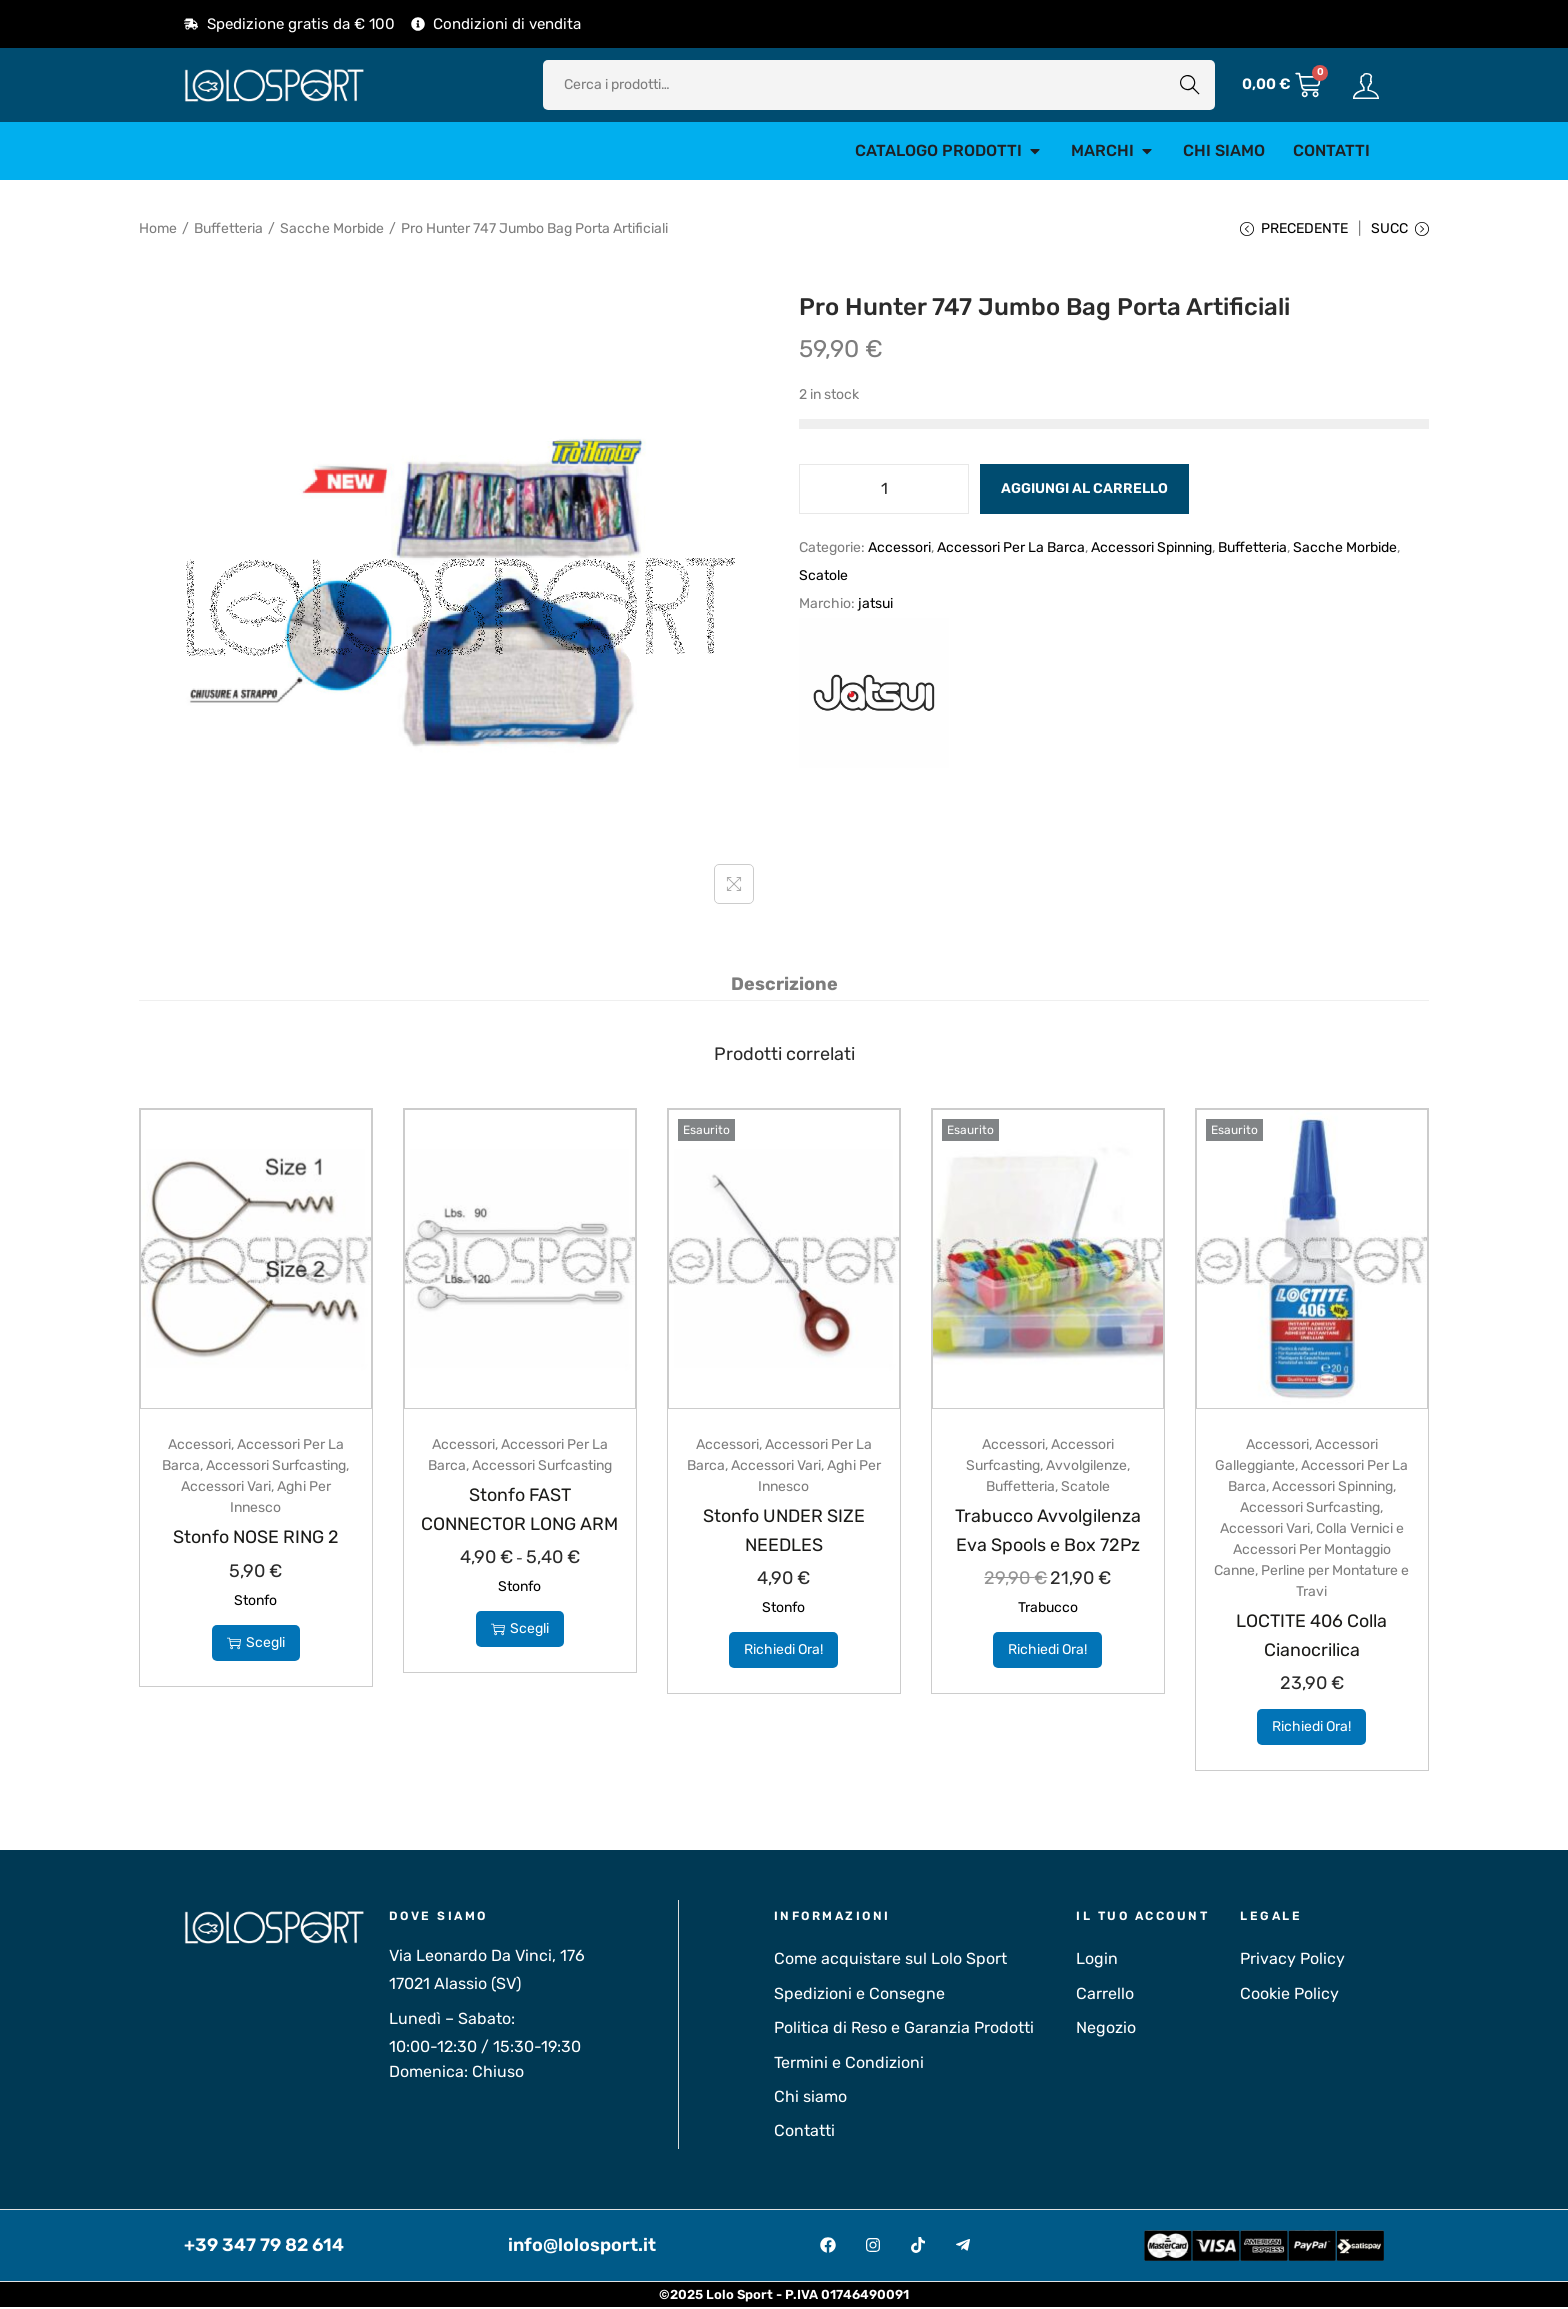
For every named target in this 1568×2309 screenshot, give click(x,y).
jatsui (875, 607)
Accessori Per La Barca (1011, 551)
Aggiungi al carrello (1084, 492)
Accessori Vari (226, 1489)
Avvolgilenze (1086, 1468)
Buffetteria (228, 228)
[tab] (784, 987)
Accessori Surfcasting (276, 1468)
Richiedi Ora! (783, 1652)
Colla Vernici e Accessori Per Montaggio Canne (1309, 1552)
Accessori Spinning (1151, 551)
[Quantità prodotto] (884, 493)
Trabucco (1048, 1610)
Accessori (899, 551)
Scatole (823, 579)
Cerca (1190, 84)
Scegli (256, 1644)
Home (158, 228)
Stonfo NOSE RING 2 (255, 1539)
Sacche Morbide (332, 228)
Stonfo (255, 1602)
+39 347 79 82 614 (264, 2248)
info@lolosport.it (582, 2248)
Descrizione (784, 987)
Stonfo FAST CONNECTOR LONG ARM (520, 1526)
